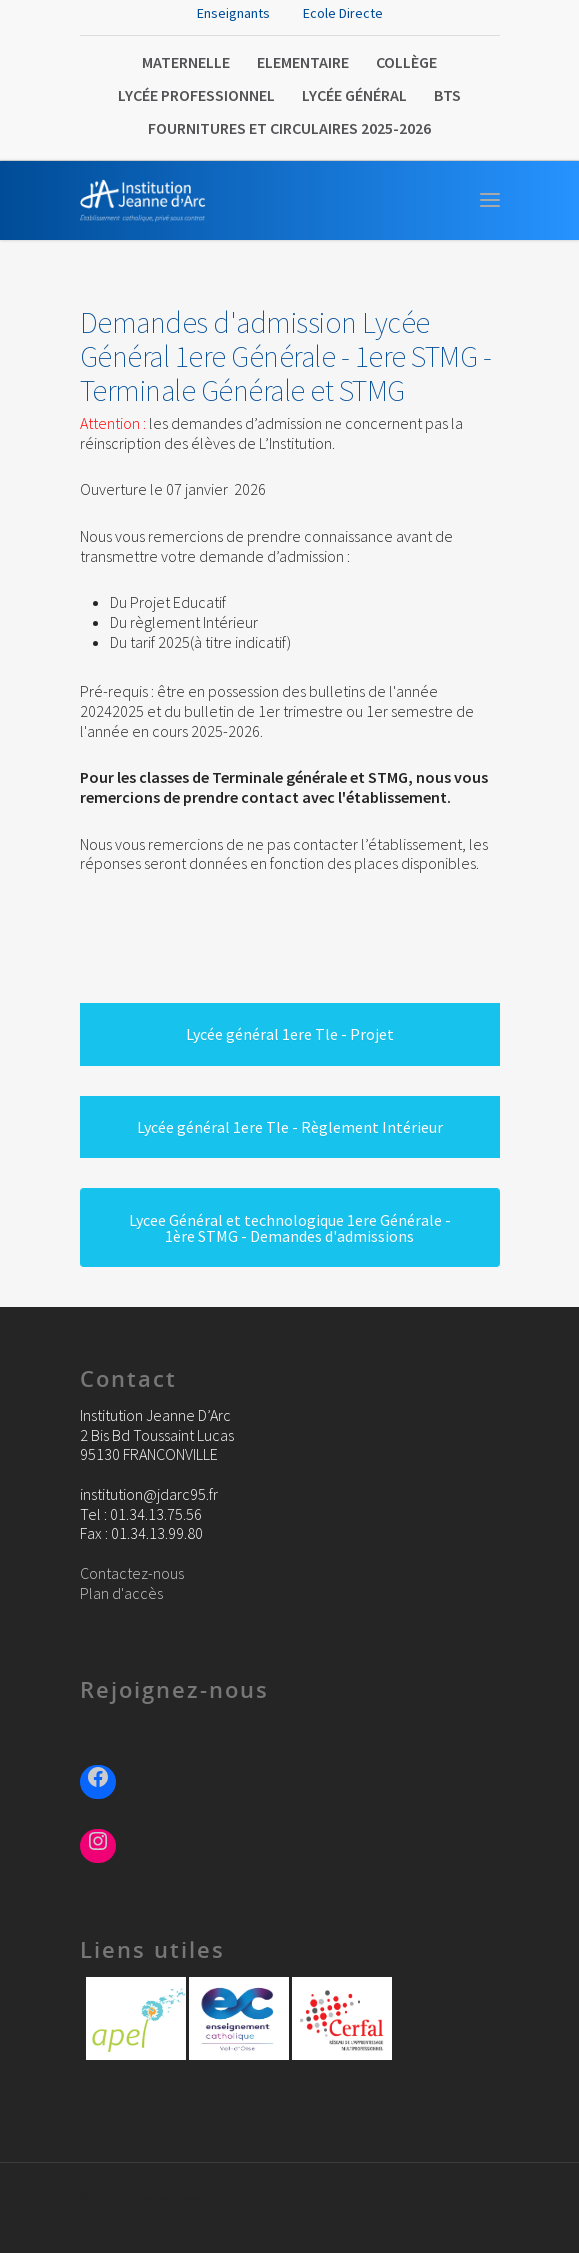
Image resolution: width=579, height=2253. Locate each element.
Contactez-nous (132, 1573)
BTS (447, 95)
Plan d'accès (121, 1593)
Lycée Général (354, 95)
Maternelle (186, 62)
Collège (406, 62)
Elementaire (303, 62)
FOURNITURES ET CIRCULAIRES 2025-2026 (289, 128)
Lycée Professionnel (196, 95)
